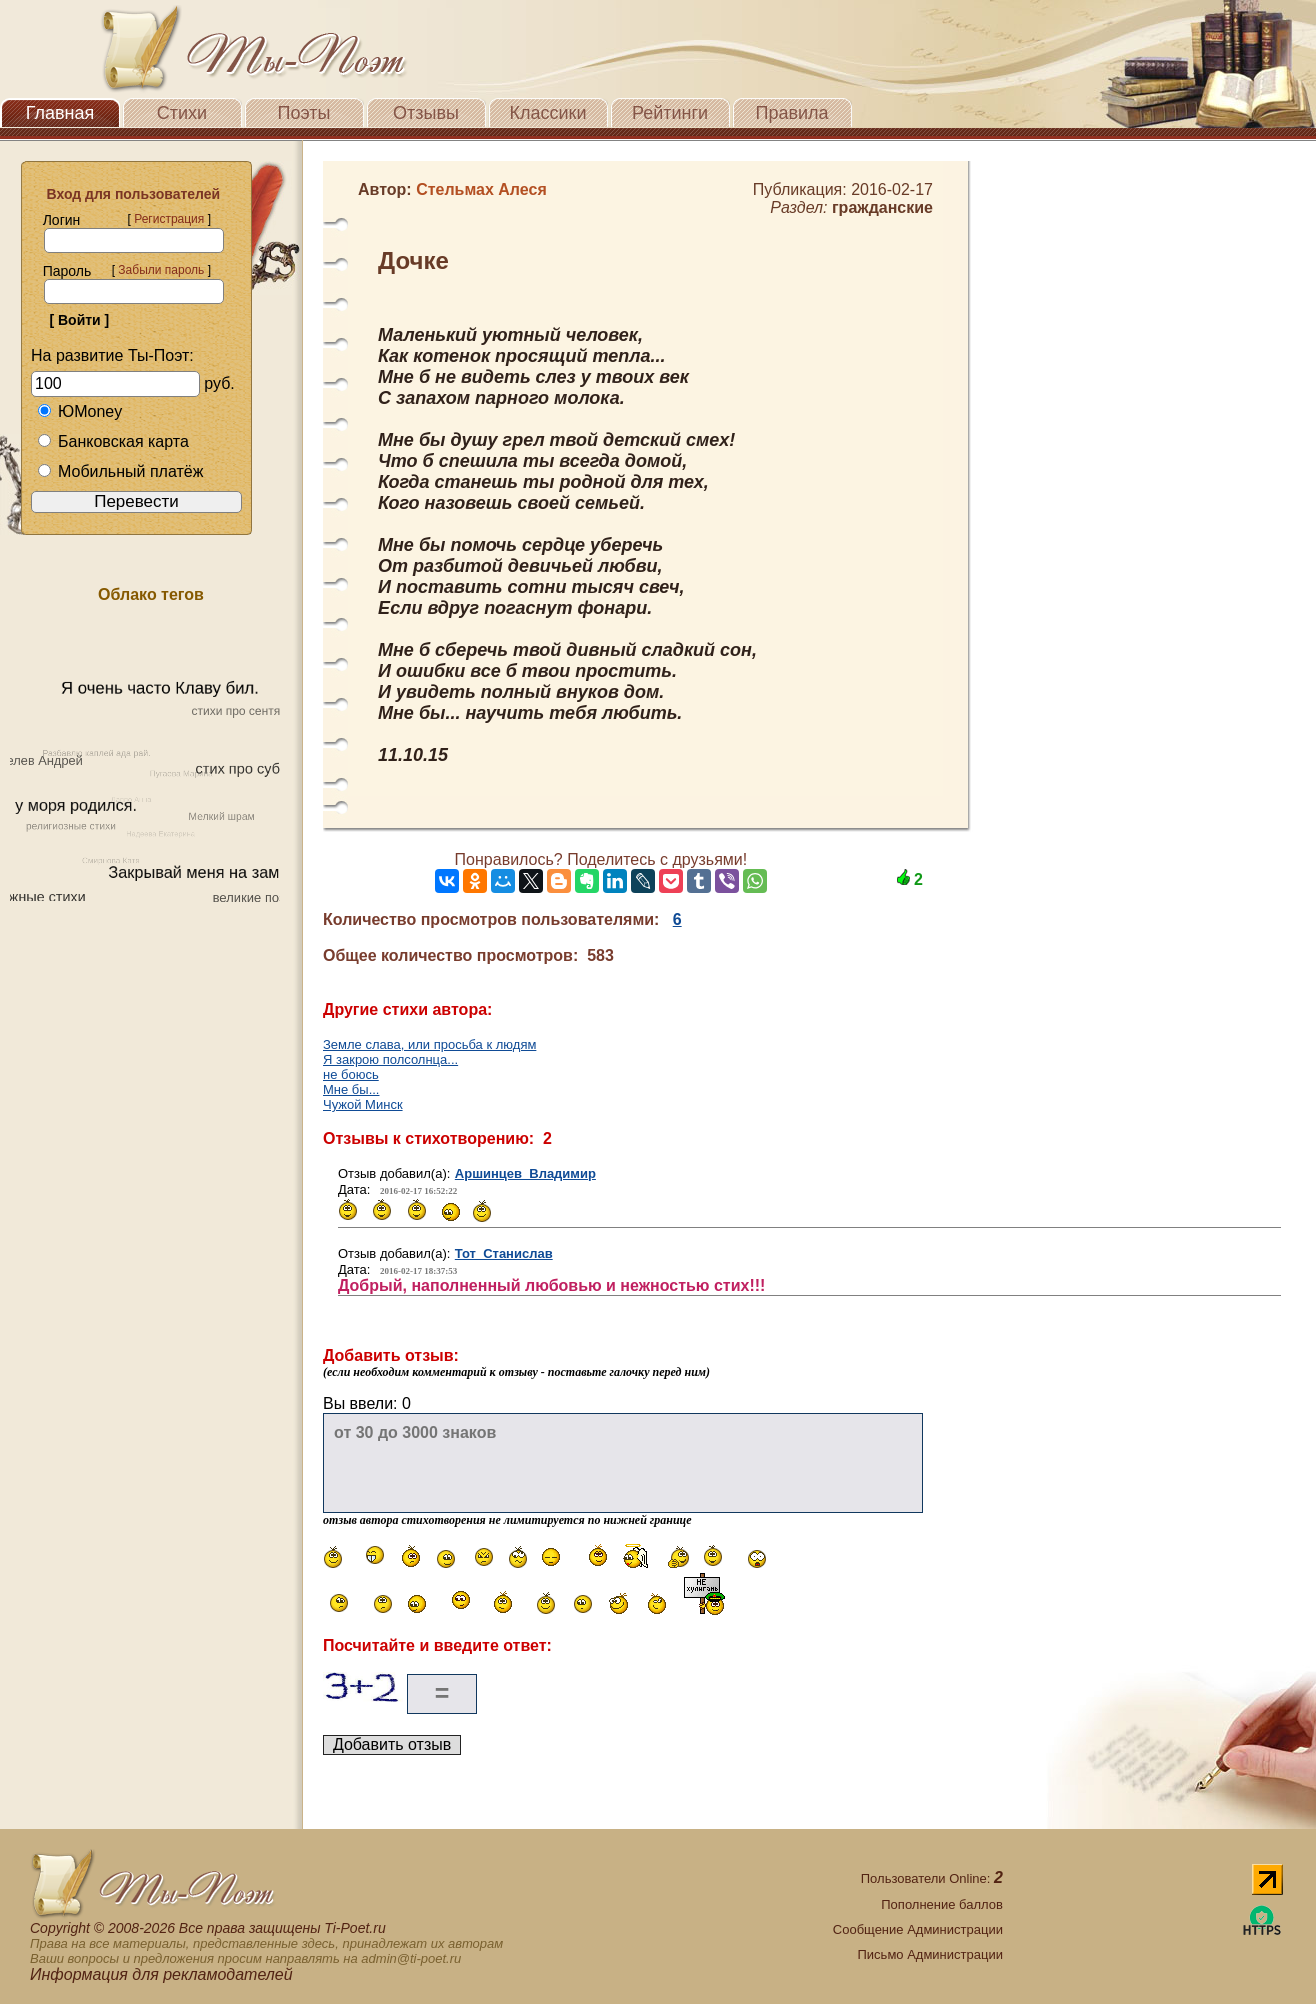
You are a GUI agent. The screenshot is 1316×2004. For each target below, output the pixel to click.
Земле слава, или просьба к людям (429, 1044)
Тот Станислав (504, 1253)
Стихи (182, 113)
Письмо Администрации (930, 1954)
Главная (60, 113)
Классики (548, 113)
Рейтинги (670, 113)
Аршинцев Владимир (525, 1173)
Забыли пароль (161, 270)
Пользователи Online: (932, 1878)
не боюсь (351, 1074)
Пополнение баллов (942, 1904)
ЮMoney (79, 411)
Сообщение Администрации (918, 1929)
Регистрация (169, 219)
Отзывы (426, 113)
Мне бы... (351, 1089)
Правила (791, 113)
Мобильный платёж (120, 471)
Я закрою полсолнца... (390, 1059)
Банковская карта (113, 441)
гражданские (882, 207)
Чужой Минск (363, 1104)
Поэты (304, 113)
